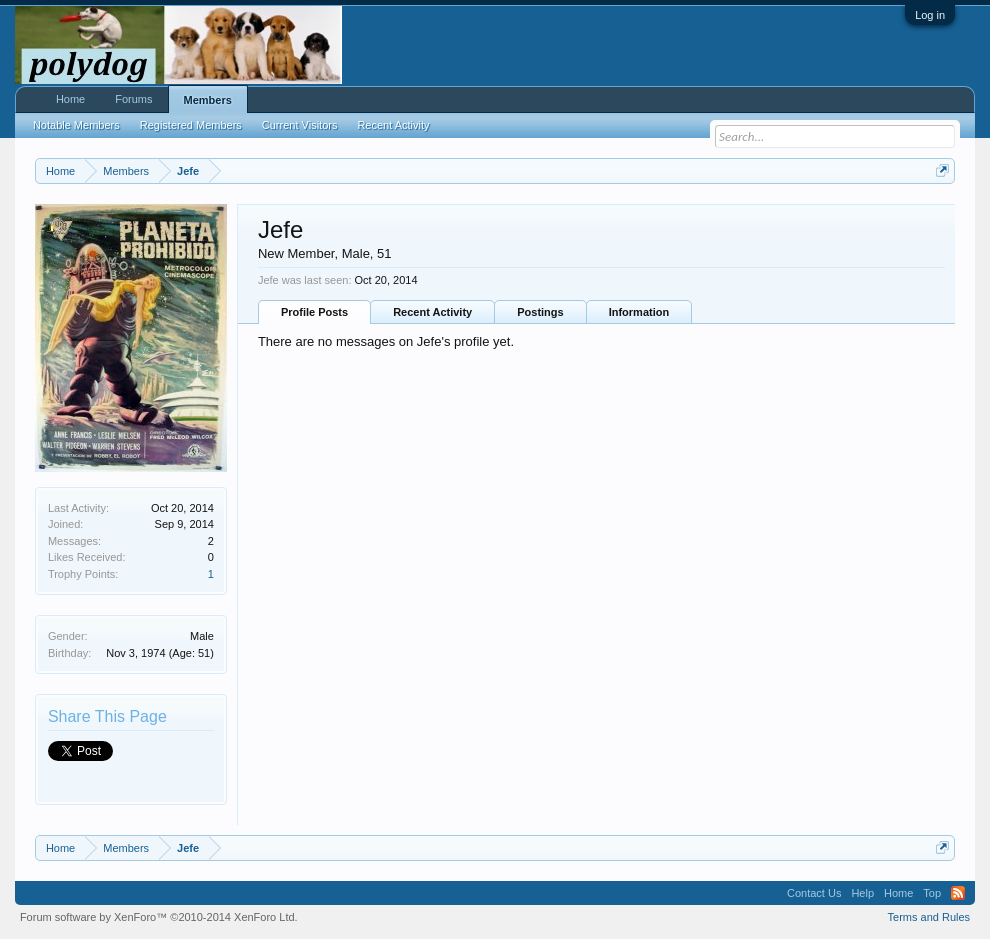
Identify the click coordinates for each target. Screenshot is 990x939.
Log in (930, 15)
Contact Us (814, 893)
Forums (133, 99)
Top (932, 893)
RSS (958, 893)
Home (70, 99)
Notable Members (76, 125)
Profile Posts (314, 312)
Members (208, 100)
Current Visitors (300, 125)
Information (639, 312)
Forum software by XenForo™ (159, 917)
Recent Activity (432, 312)
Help (862, 893)
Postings (540, 312)
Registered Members (191, 125)
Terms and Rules (929, 917)
